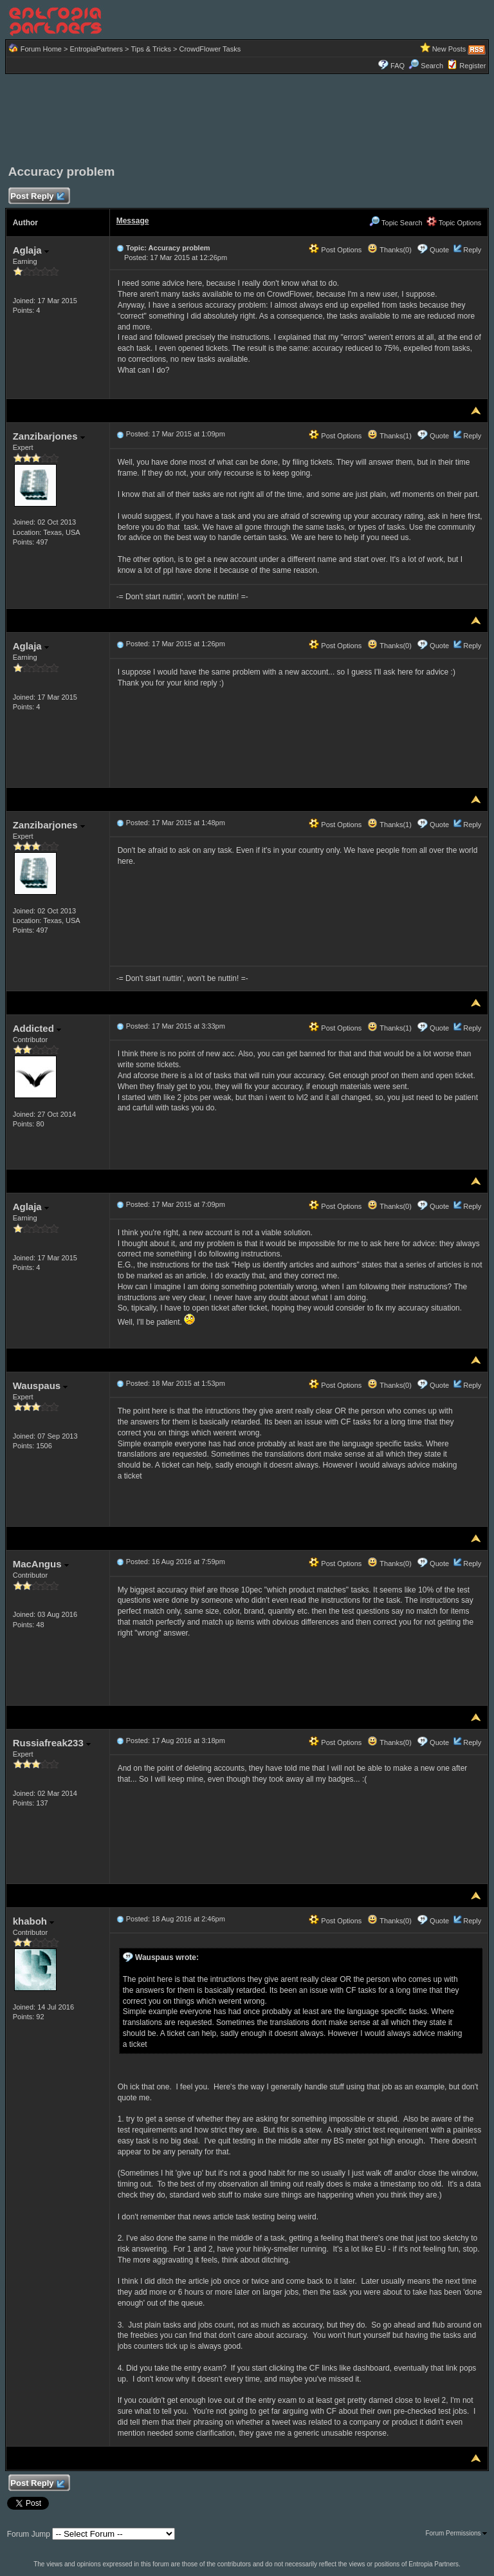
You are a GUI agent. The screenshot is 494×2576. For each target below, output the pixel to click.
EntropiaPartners (96, 49)
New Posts (449, 49)
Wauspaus (40, 1385)
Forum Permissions (456, 2533)
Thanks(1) (389, 436)
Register (472, 66)
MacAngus (41, 1563)
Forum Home (41, 49)
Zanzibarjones (49, 436)
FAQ (397, 66)
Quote (439, 250)
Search (425, 66)
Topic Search (395, 223)
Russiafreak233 (52, 1742)
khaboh (34, 1921)
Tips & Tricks (151, 49)
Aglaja (31, 250)
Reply (472, 250)
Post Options (335, 250)
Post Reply (37, 196)
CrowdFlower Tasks (210, 49)
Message (132, 220)
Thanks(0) (389, 250)
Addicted (37, 1028)
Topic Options (454, 223)
